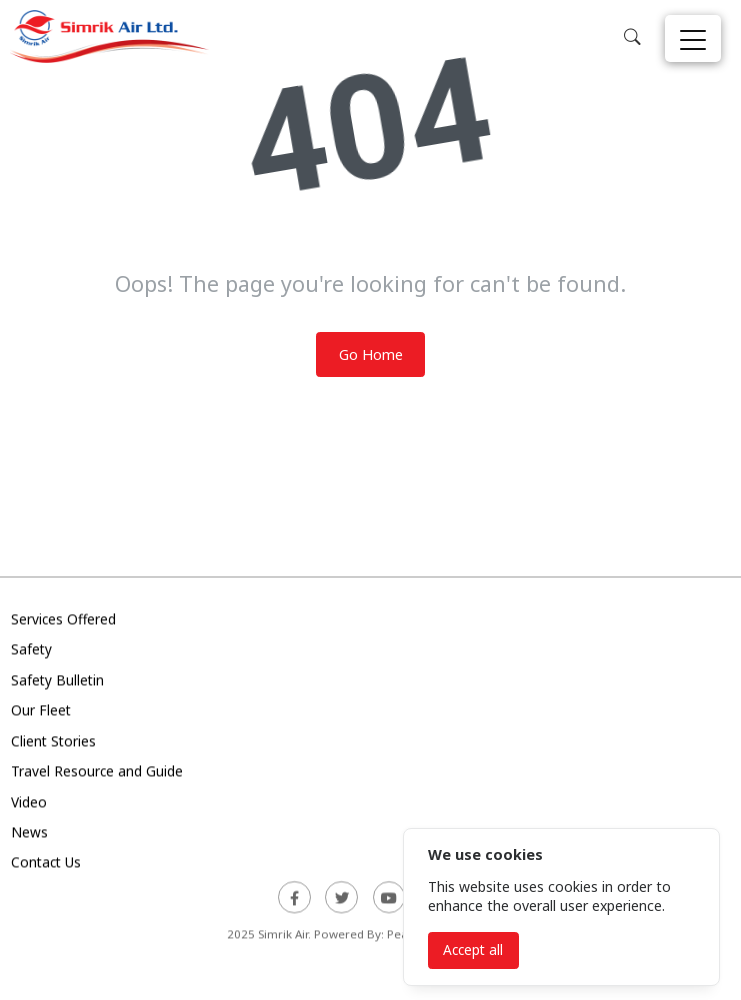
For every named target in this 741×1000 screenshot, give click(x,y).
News (29, 834)
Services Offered (63, 620)
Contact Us (46, 864)
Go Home (371, 354)
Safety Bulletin (57, 681)
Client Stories (53, 742)
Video (29, 803)
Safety (31, 651)
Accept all (473, 949)
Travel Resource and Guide (97, 773)
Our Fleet (41, 712)
